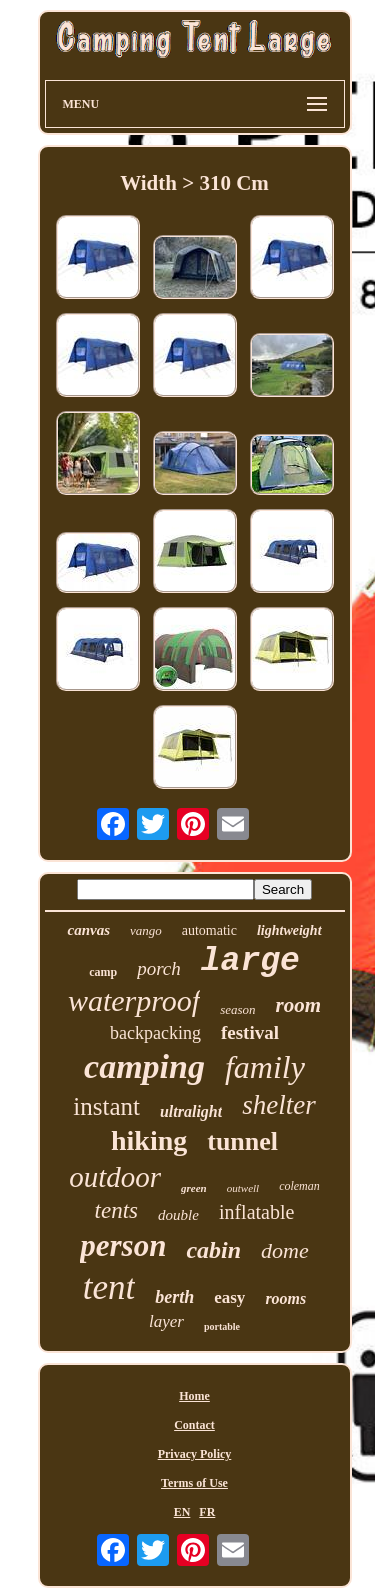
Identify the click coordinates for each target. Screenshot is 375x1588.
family (265, 1067)
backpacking (155, 1033)
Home (194, 1396)
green (194, 1188)
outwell (243, 1188)
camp (103, 972)
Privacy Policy (195, 1454)
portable (222, 1326)
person (123, 1245)
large (250, 961)
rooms (285, 1298)
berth (174, 1297)
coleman (299, 1186)
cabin (213, 1250)
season (237, 1009)
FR (207, 1512)
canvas (88, 930)
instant (106, 1106)
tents (116, 1210)
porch (159, 968)
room (299, 1005)
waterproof (134, 1000)
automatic (209, 930)
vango (146, 930)
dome (285, 1250)
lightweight (289, 930)
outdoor (115, 1177)
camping (144, 1066)
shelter (279, 1105)
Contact (194, 1425)
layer (166, 1321)
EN (182, 1512)
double (178, 1215)
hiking (149, 1140)
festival (250, 1032)
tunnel (242, 1141)
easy (229, 1297)
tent (109, 1287)
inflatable (257, 1212)
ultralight (191, 1111)
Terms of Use (194, 1483)
